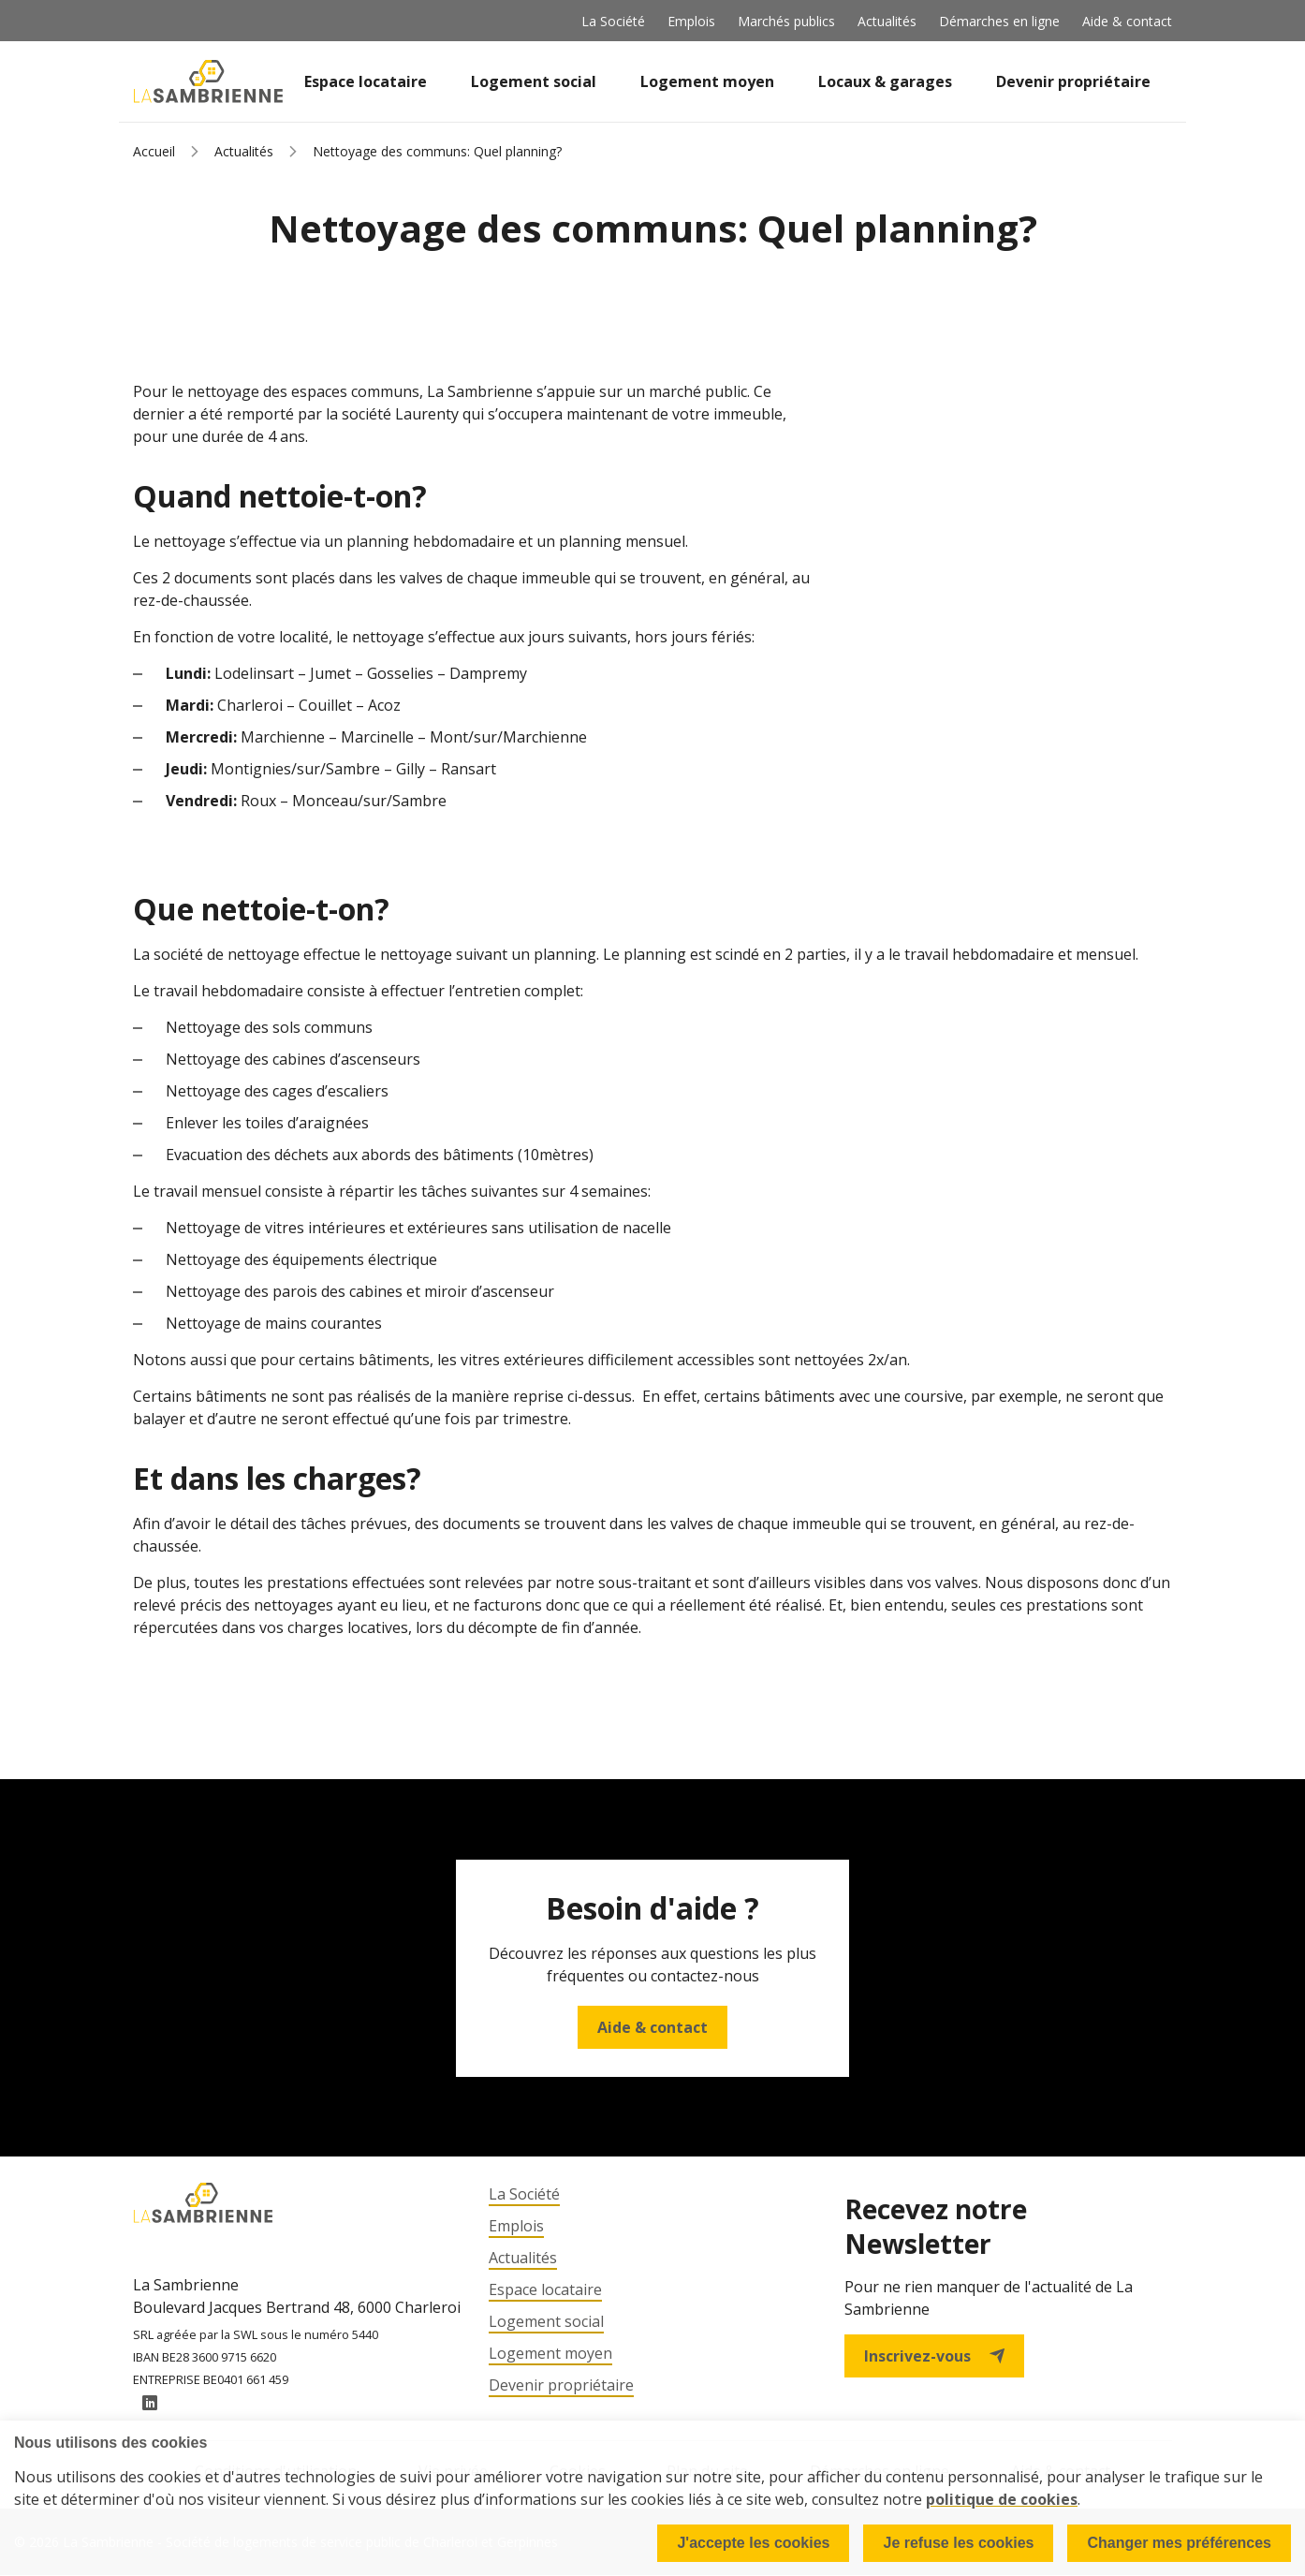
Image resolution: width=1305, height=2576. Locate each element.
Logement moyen (707, 81)
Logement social (533, 81)
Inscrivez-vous (934, 2356)
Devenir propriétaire (1073, 81)
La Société (613, 21)
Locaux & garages (885, 81)
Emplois (691, 21)
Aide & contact (1127, 21)
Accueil (154, 151)
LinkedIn (149, 2404)
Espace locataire (365, 81)
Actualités (887, 21)
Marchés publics (786, 21)
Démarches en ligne (999, 21)
